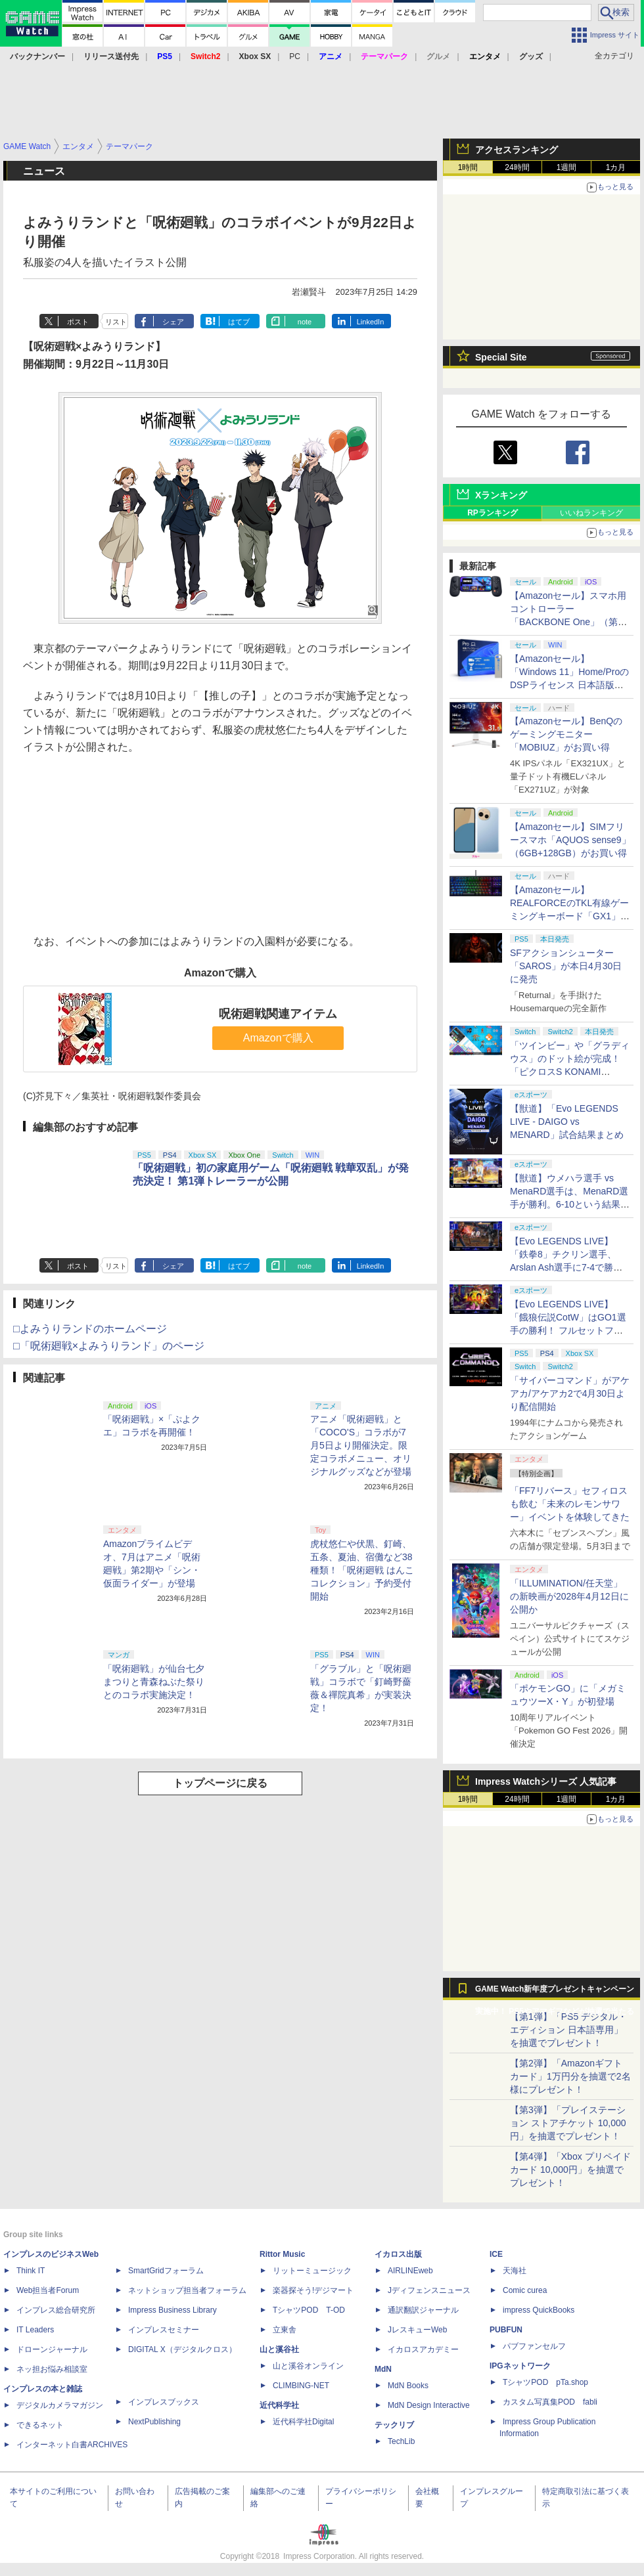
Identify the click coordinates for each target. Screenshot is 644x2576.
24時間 (517, 167)
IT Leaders (35, 2329)
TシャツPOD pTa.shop (545, 2382)
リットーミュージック (312, 2270)
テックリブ (394, 2425)
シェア (173, 322)
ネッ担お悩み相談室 (51, 2369)
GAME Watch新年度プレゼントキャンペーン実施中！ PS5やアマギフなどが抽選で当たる (554, 1992)
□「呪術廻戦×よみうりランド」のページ (108, 1345)
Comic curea (525, 2290)
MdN (383, 2369)
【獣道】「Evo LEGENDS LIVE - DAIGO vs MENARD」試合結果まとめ (567, 1121)
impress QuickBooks (538, 2310)
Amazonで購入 (278, 1037)
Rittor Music (282, 2254)
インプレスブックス (163, 2402)
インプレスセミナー (163, 2329)
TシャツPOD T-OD (309, 2310)
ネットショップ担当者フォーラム (187, 2290)
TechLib (401, 2441)
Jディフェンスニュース (429, 2290)
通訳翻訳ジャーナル (423, 2310)
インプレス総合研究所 (55, 2310)
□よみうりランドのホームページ (90, 1328)
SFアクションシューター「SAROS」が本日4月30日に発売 (566, 966)
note (304, 322)
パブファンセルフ (534, 2346)
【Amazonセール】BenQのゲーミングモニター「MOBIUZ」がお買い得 (566, 734)
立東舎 (284, 2329)
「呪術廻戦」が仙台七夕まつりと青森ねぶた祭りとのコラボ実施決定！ (153, 1681)
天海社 (514, 2270)
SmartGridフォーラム (166, 2270)
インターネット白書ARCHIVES (71, 2444)
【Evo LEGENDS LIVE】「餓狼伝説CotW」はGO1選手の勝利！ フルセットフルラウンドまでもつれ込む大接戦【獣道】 (570, 1330)
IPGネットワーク (520, 2365)
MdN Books (408, 2385)
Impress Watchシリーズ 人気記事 (545, 1781)
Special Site (501, 357)
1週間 (567, 167)
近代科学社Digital (303, 2421)
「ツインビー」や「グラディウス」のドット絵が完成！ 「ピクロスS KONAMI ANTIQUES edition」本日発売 (570, 1071)
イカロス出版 (398, 2254)
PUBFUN (506, 2329)
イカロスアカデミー (423, 2349)
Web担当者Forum (47, 2290)
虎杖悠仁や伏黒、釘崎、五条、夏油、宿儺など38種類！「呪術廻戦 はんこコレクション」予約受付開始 (362, 1570)
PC (294, 56)
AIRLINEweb (410, 2270)
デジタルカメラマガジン (59, 2405)
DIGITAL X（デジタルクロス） (182, 2349)
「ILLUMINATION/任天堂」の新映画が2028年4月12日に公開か (569, 1596)
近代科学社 (279, 2405)
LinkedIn (370, 322)
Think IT (30, 2270)
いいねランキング (591, 512)
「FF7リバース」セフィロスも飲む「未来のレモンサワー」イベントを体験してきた (570, 1503)
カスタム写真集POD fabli (550, 2402)
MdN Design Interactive (429, 2405)
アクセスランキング (516, 149)
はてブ (239, 322)
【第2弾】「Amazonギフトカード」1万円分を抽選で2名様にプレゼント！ (570, 2076)
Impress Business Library (172, 2310)
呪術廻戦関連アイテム (278, 1013)
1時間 (468, 167)
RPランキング (492, 512)
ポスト (78, 322)
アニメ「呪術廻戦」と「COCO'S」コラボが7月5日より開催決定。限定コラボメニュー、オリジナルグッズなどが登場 (360, 1445)
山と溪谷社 (279, 2349)
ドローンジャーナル (51, 2349)
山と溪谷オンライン (308, 2365)
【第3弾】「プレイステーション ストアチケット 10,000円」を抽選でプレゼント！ (568, 2123)
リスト (116, 322)
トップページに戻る (220, 1783)
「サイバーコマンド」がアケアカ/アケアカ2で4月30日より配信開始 (570, 1393)
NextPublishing (154, 2421)
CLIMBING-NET (301, 2385)
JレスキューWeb (417, 2329)
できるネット (40, 2425)
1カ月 (616, 167)
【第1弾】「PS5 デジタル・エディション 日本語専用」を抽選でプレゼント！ (568, 2029)
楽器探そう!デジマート (313, 2290)
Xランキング (501, 495)
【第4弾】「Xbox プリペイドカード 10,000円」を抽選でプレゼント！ (570, 2169)
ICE (496, 2254)
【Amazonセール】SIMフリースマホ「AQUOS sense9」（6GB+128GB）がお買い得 (570, 839)
